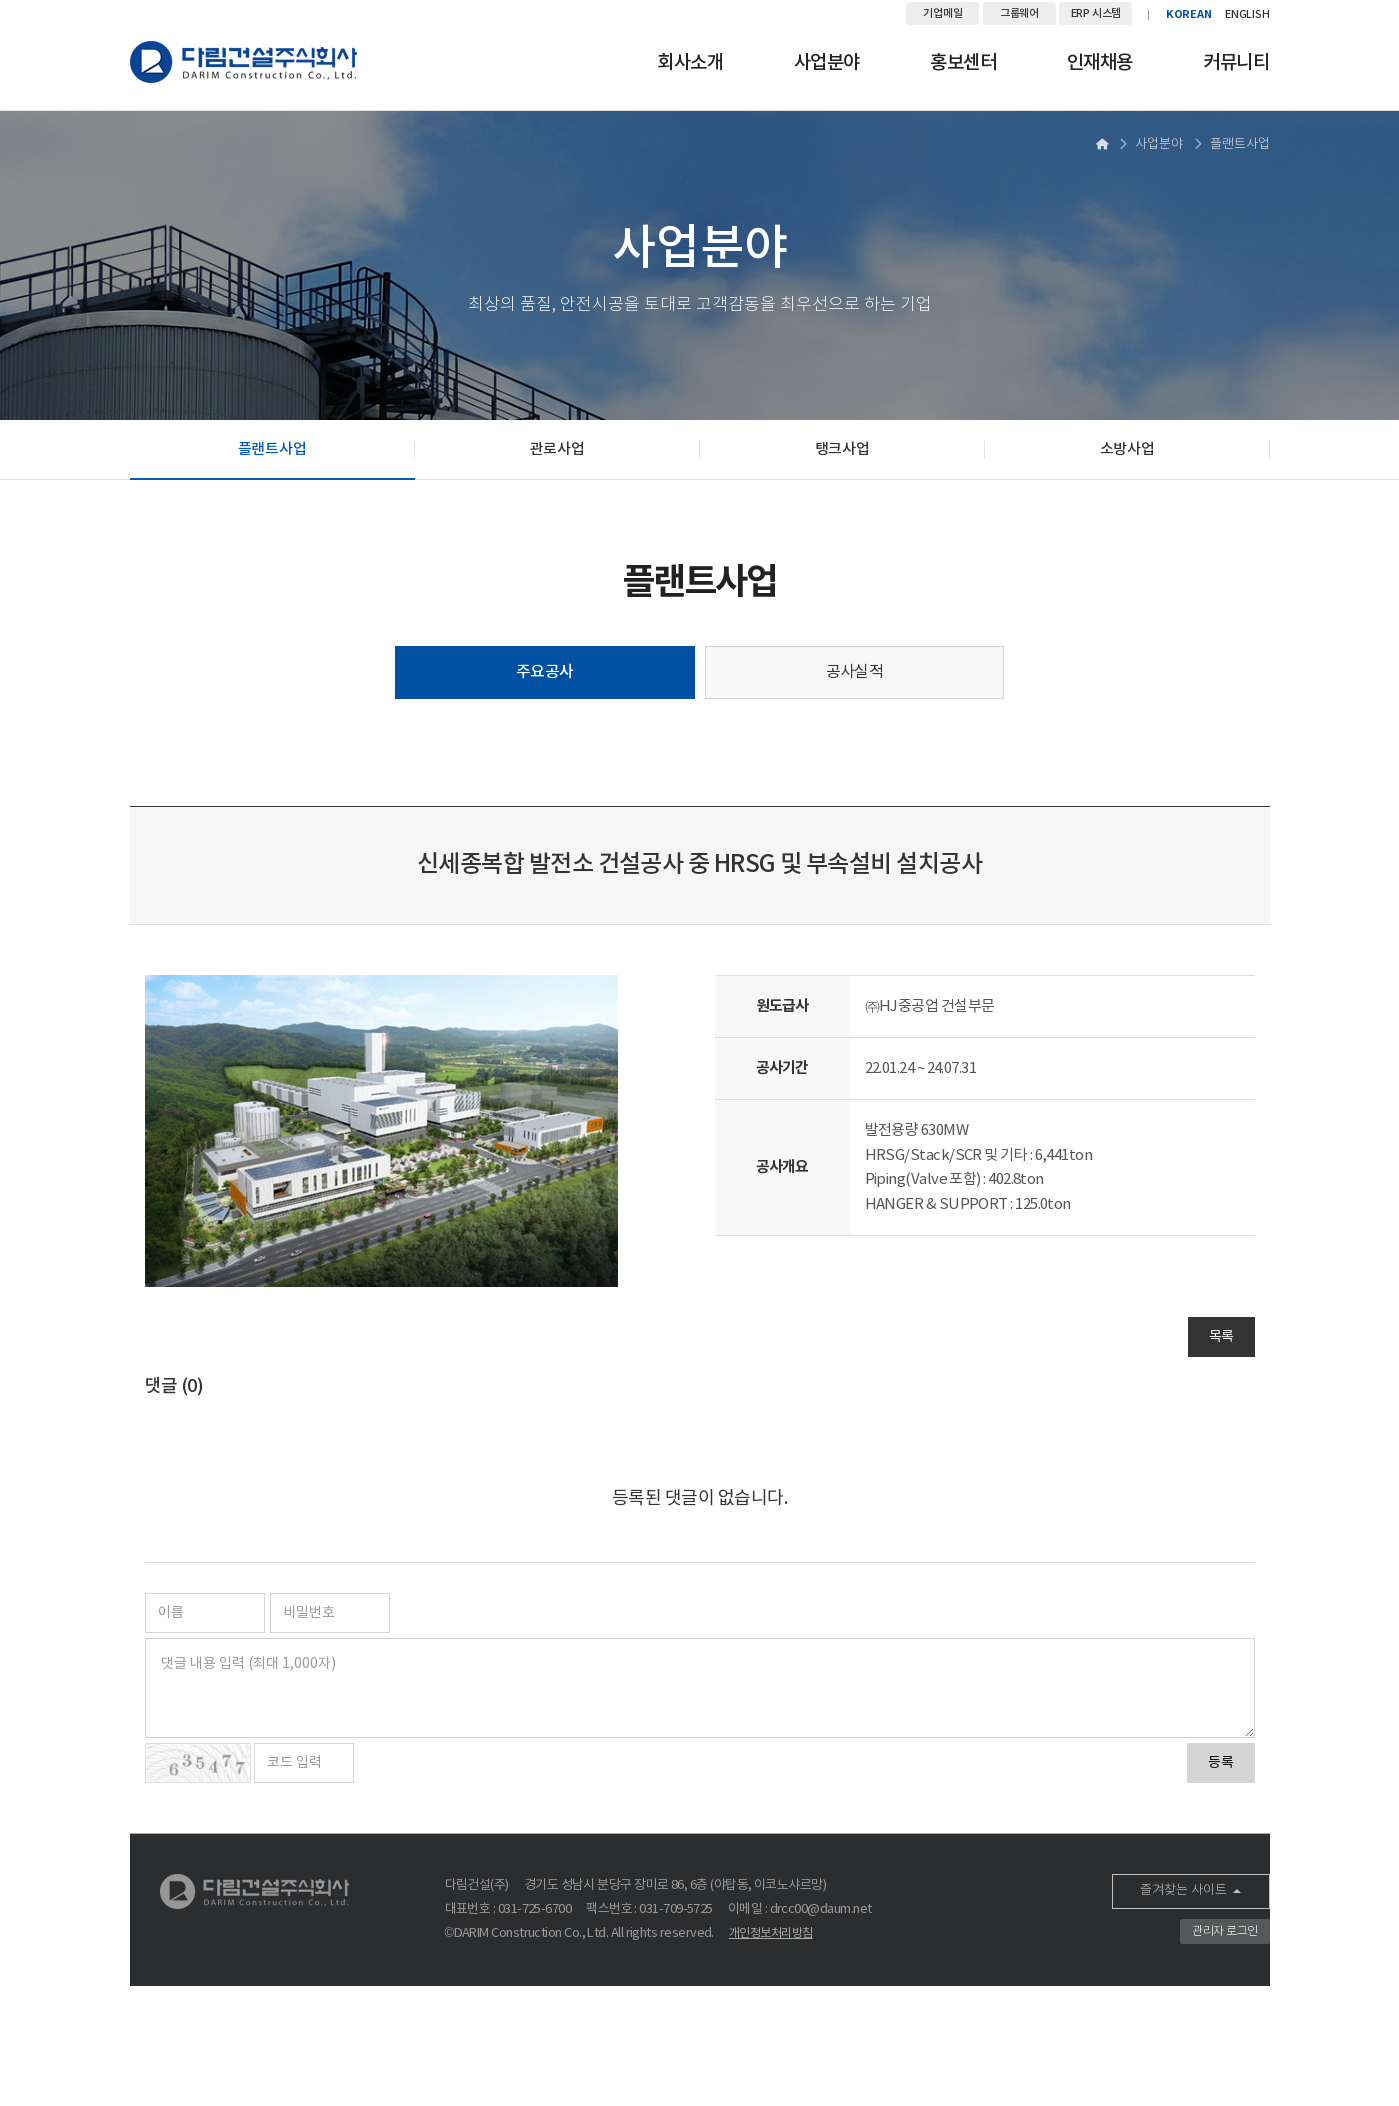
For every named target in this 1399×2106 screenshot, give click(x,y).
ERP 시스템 (1096, 13)
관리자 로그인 (1224, 1931)
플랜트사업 (272, 449)
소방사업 (1127, 449)
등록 (1221, 1763)
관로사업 (557, 449)
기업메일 (942, 13)
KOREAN (1189, 14)
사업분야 (827, 63)
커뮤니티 (1236, 63)
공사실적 (855, 672)
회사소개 (690, 63)
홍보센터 (963, 63)
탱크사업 (842, 449)
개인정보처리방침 (771, 1933)
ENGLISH (1247, 14)
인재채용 (1100, 63)
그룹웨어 (1019, 13)
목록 (1221, 1337)
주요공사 (545, 672)
